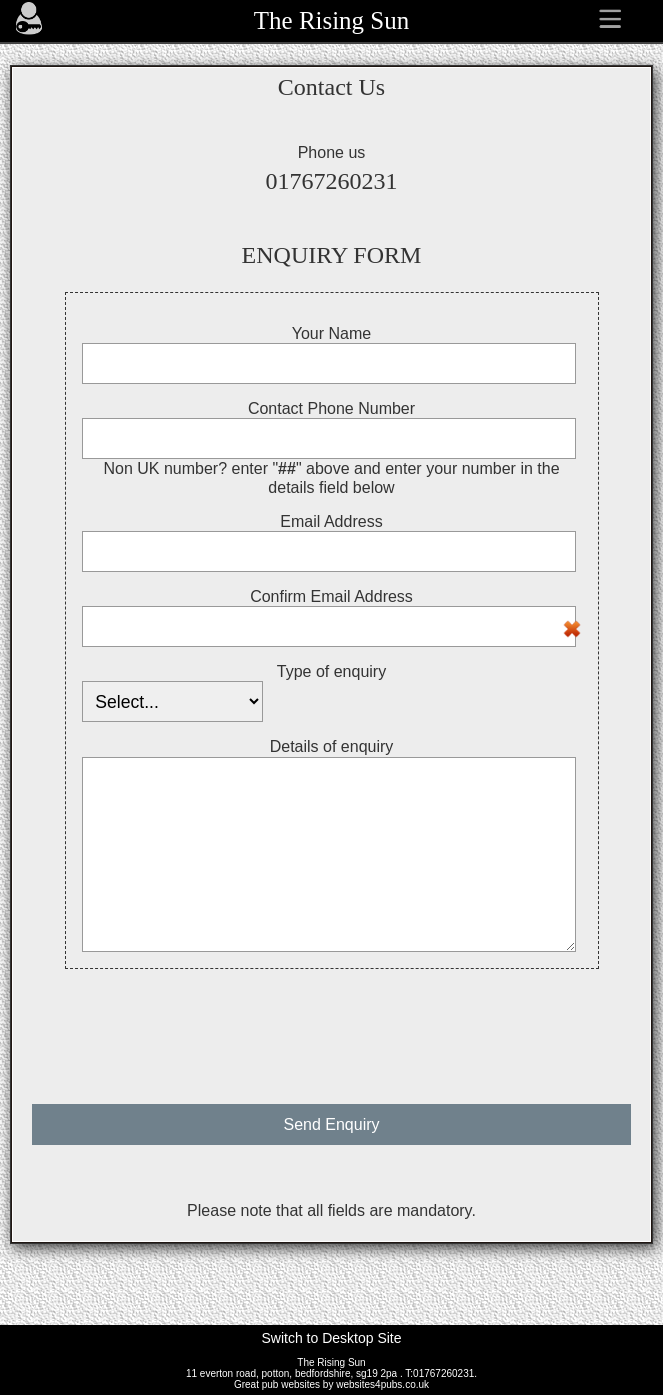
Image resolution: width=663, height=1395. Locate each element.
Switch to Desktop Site (331, 1338)
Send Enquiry (331, 1124)
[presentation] (332, 1027)
